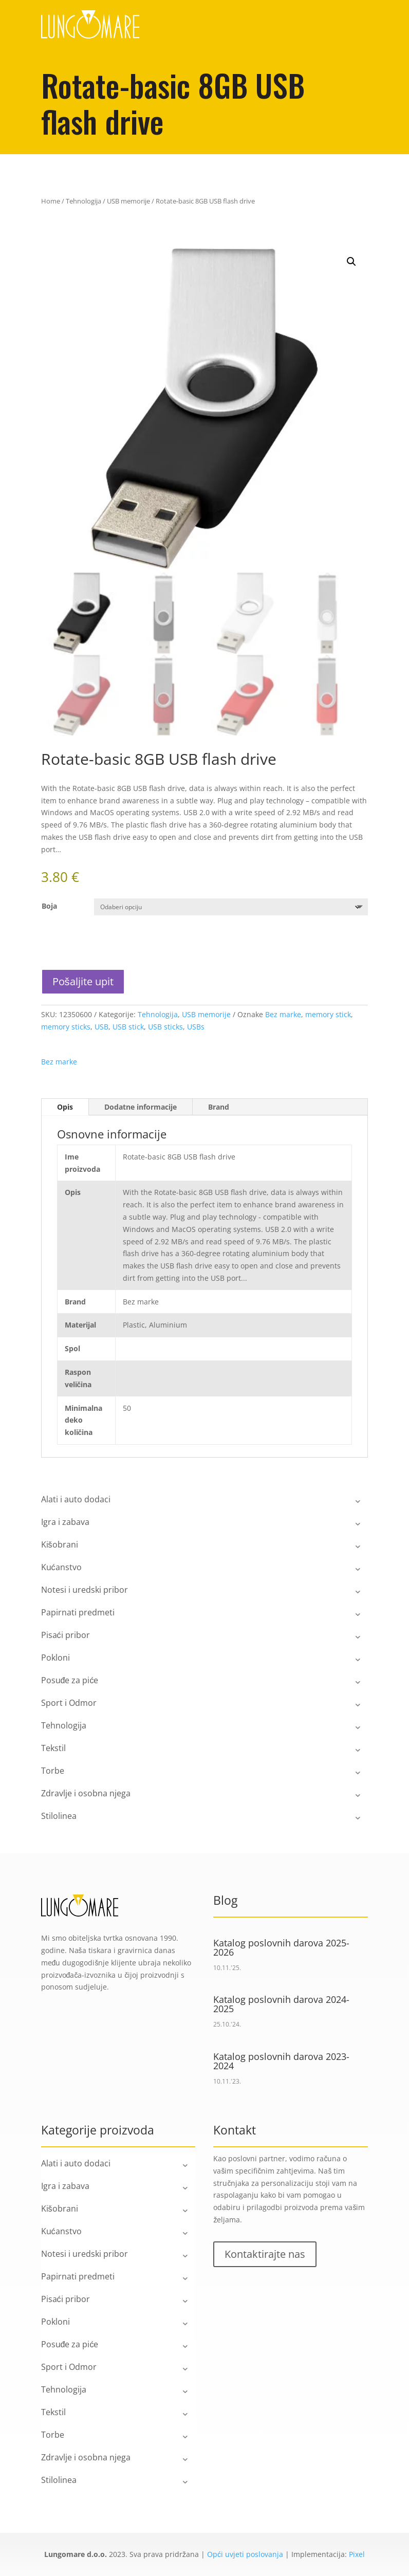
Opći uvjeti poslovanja (245, 2554)
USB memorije (128, 201)
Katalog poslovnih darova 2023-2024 (281, 2061)
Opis (65, 1107)
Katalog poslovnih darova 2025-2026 (281, 1947)
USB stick (128, 1027)
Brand (218, 1107)
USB (101, 1027)
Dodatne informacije (140, 1107)
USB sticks (165, 1027)
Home (50, 201)
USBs (195, 1027)
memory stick (328, 1014)
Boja (49, 906)
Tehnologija (83, 201)
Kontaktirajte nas (265, 2254)
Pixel (357, 2554)
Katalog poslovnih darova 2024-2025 (281, 2004)
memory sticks (65, 1027)
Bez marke (283, 1014)
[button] (351, 261)
